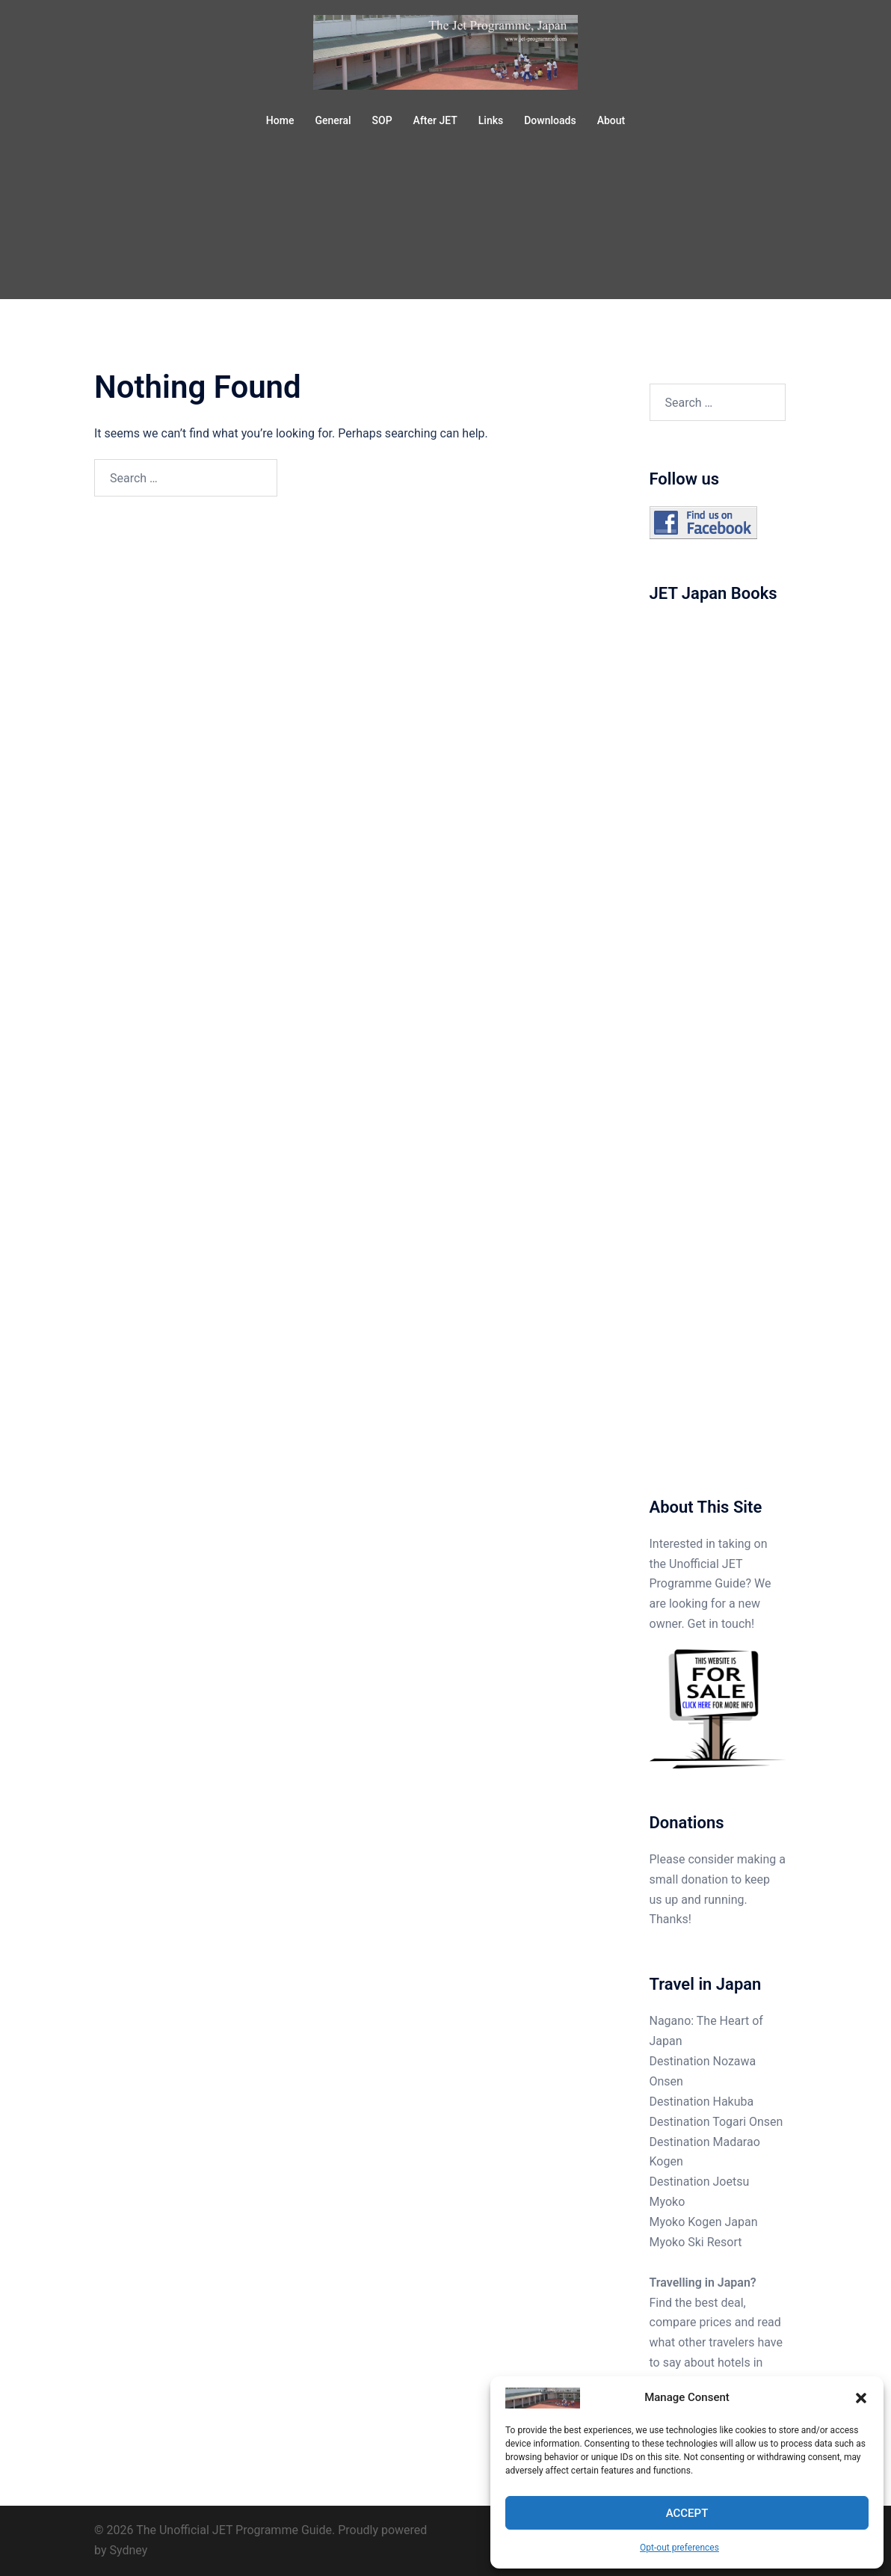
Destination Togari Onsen (716, 2122)
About (611, 120)
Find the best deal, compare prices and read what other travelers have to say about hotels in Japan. (716, 2343)
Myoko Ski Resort (696, 2242)
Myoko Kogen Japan (704, 2222)
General (333, 120)
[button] (861, 2398)
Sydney (128, 2550)
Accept (687, 2513)
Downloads (550, 120)
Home (280, 120)
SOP (382, 120)
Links (490, 120)
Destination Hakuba (702, 2101)
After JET (435, 120)
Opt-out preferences (679, 2547)
